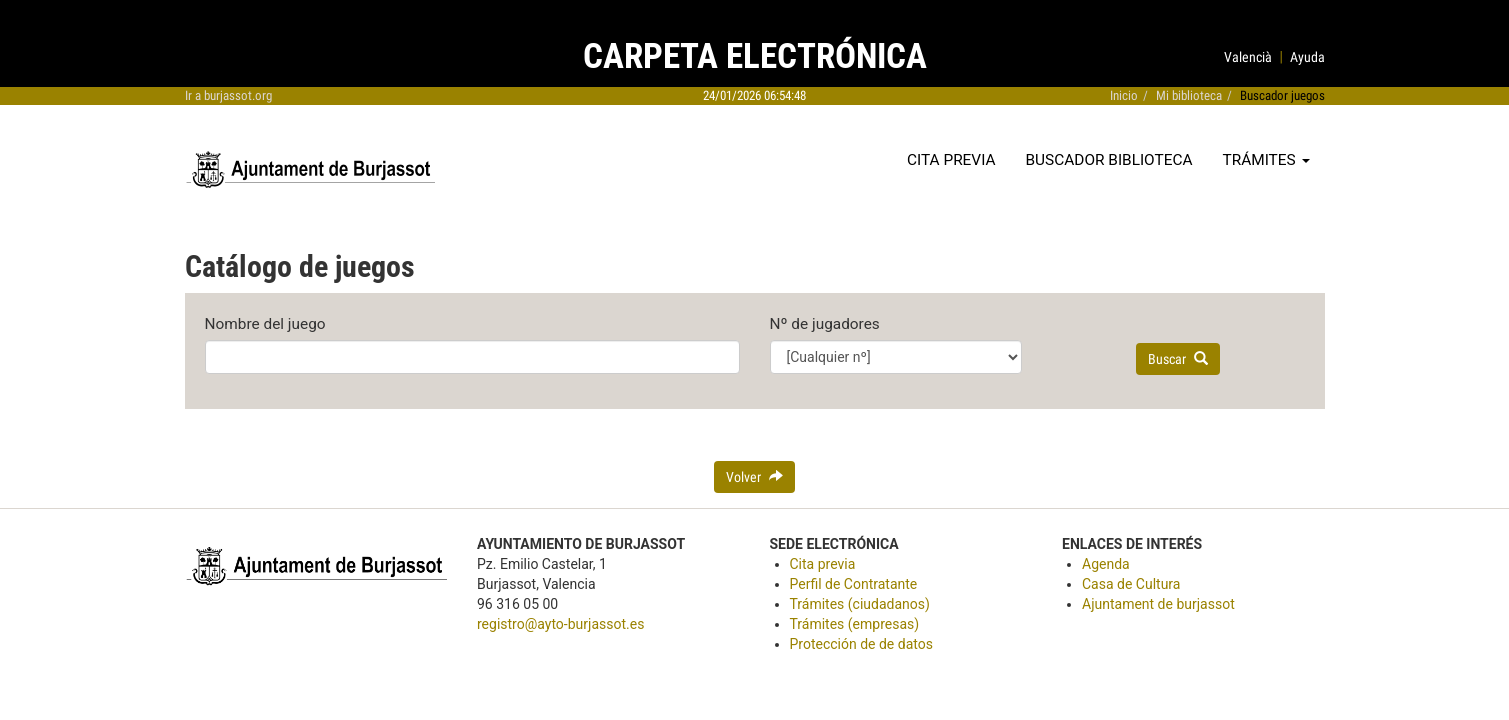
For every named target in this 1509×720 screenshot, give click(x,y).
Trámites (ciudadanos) (860, 604)
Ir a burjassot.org (228, 95)
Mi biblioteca (1189, 95)
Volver (754, 477)
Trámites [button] (1266, 160)
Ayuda (1307, 57)
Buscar (1178, 359)
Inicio (1124, 95)
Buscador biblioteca (1109, 160)
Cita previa (951, 160)
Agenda (1106, 564)
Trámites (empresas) (855, 624)
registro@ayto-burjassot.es (560, 624)
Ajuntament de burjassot (1158, 604)
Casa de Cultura (1131, 584)
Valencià (1248, 57)
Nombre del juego (265, 324)
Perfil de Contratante (854, 584)
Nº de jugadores (825, 324)
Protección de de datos (861, 644)
